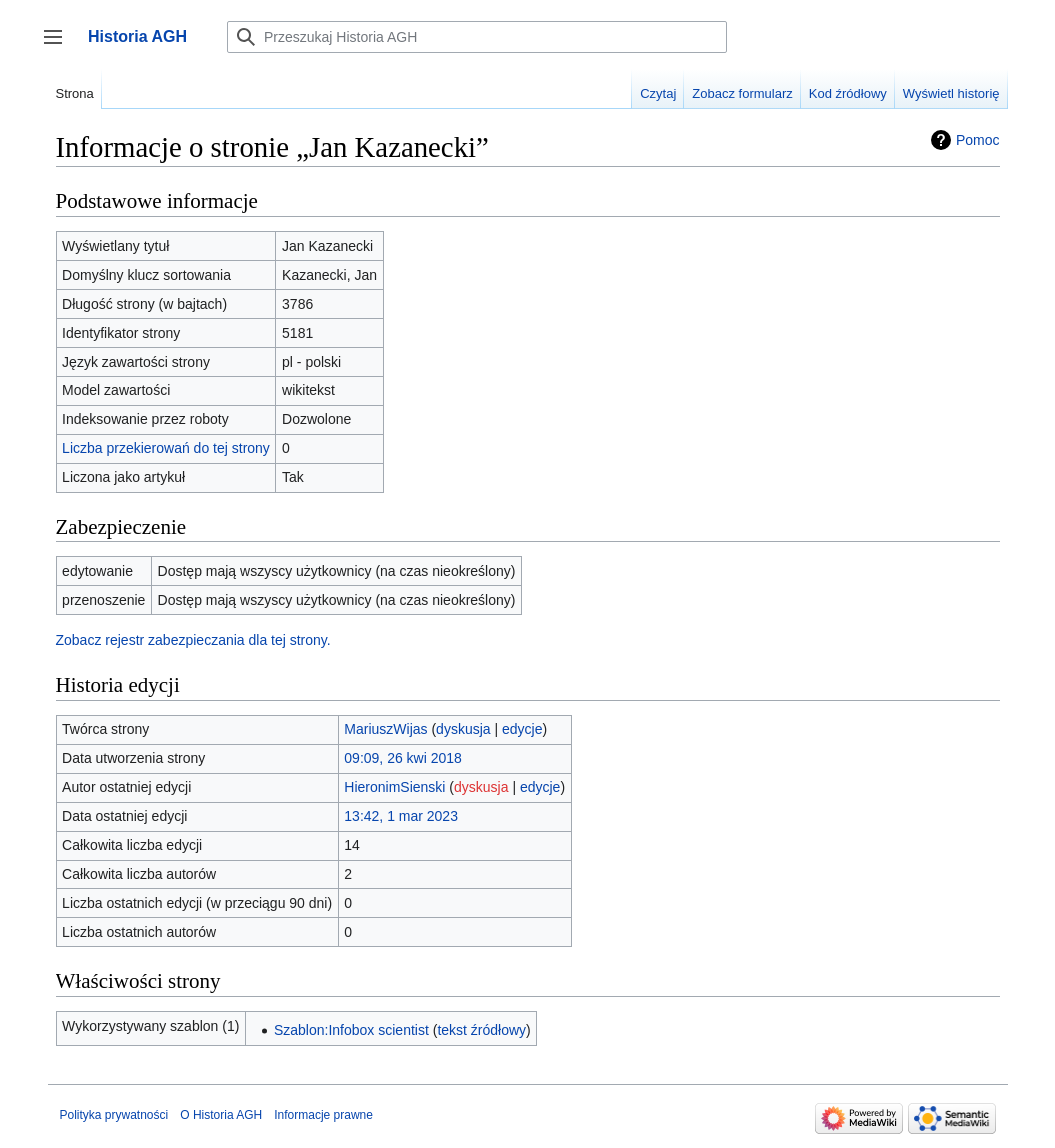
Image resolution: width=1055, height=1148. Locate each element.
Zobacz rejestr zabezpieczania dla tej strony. (193, 640)
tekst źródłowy (481, 1030)
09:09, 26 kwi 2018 (403, 758)
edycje (522, 729)
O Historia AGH (221, 1115)
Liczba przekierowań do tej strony (166, 448)
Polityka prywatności (114, 1115)
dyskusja (463, 729)
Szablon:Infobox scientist (351, 1030)
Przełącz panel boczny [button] (59, 46)
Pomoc (978, 140)
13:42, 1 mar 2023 (401, 816)
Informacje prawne (323, 1115)
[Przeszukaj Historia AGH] (477, 37)
